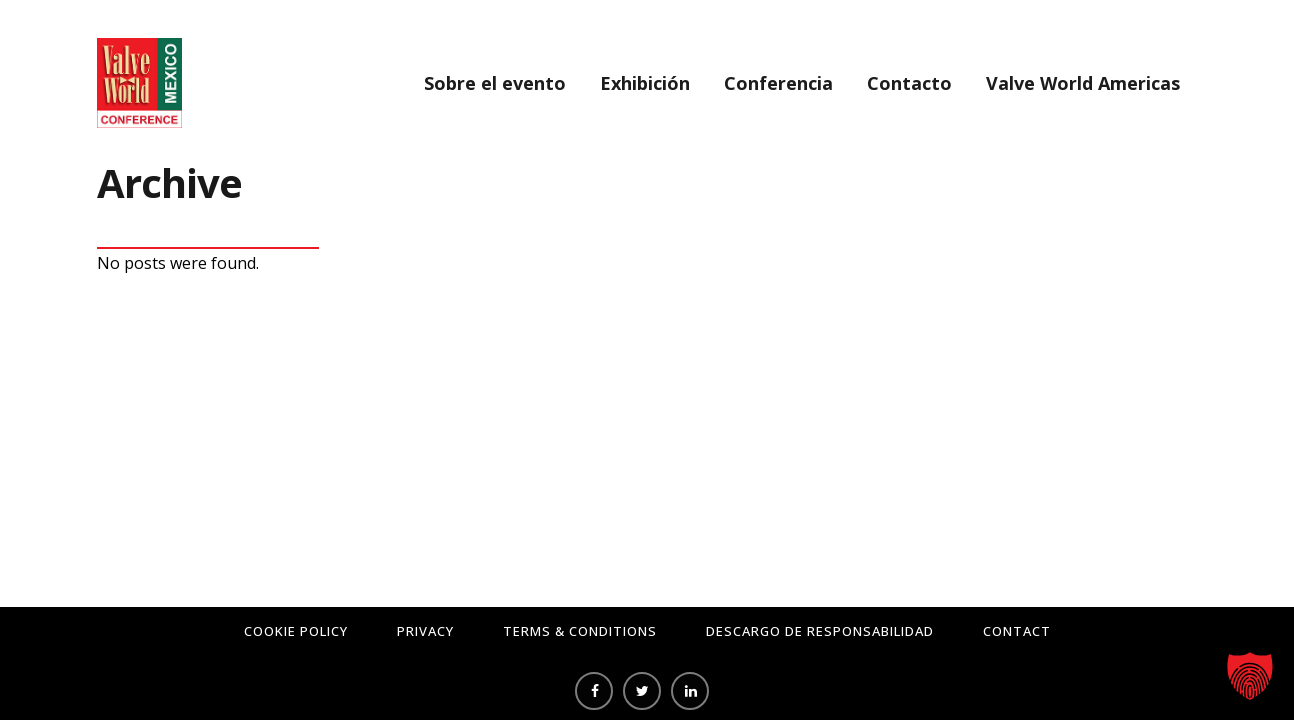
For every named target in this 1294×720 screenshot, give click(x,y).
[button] (1250, 676)
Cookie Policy (296, 631)
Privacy (425, 631)
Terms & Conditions (580, 631)
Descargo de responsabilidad (820, 631)
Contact (1017, 631)
